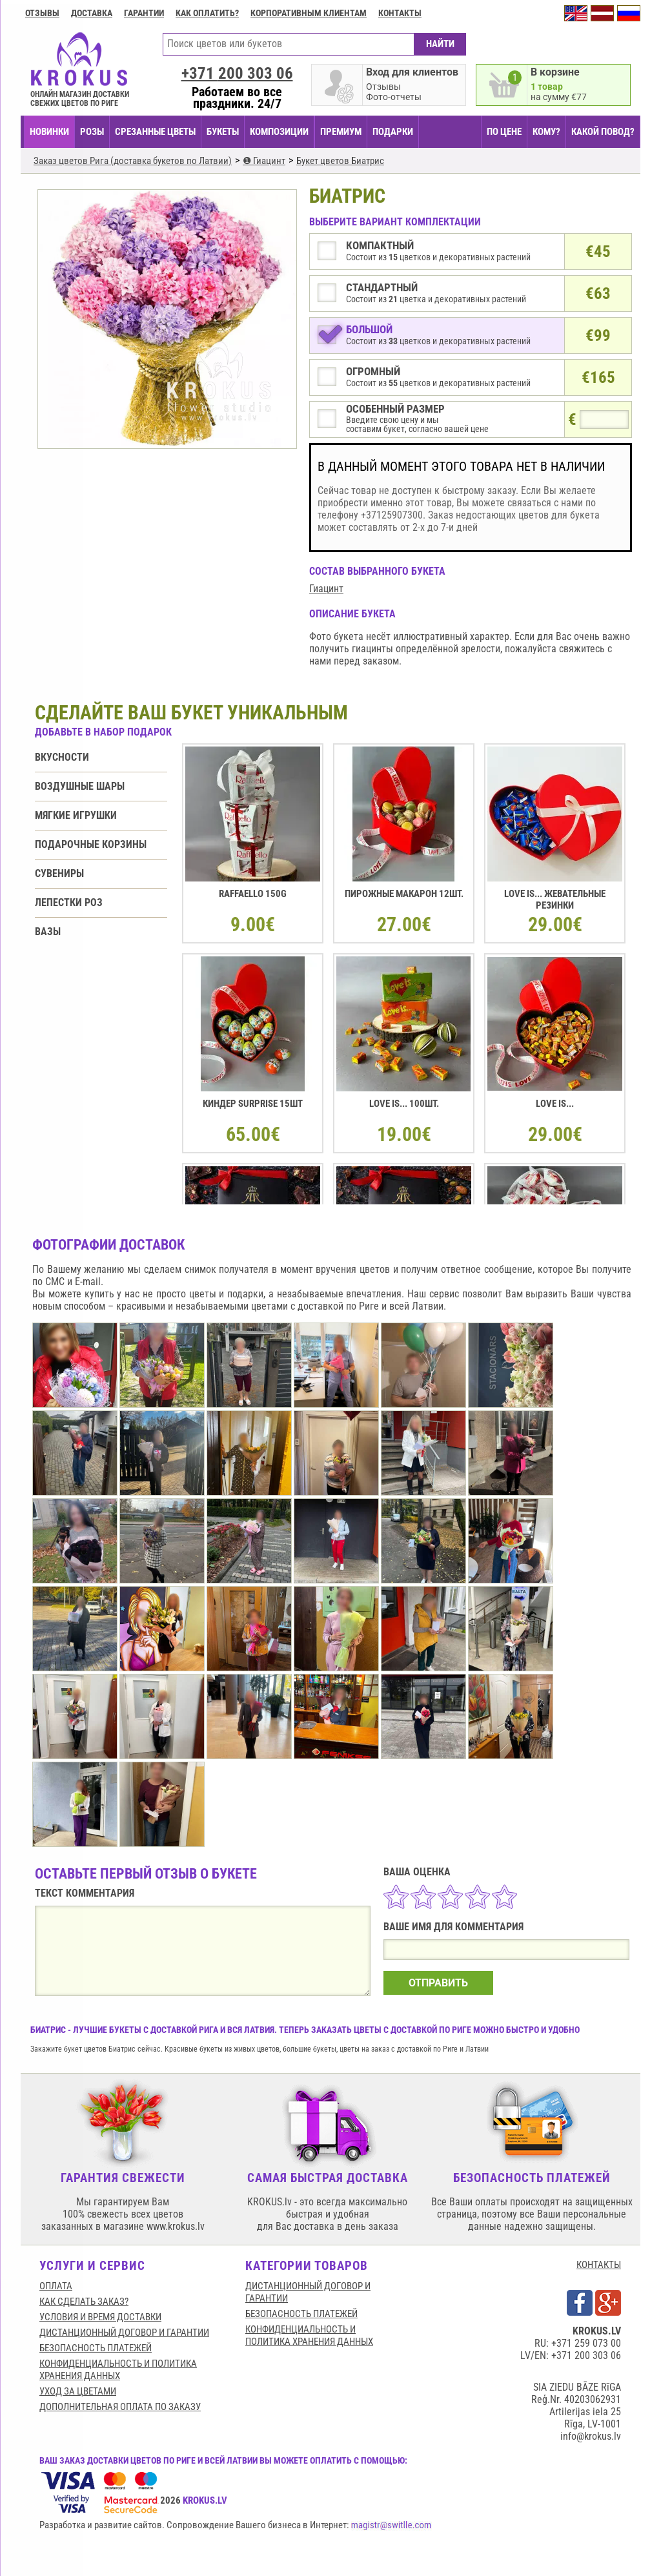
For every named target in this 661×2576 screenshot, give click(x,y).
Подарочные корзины (91, 844)
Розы (92, 132)
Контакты (400, 13)
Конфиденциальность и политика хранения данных (118, 2370)
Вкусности (62, 757)
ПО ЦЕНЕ (504, 132)
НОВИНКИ (49, 132)
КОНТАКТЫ (598, 2265)
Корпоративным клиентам (308, 13)
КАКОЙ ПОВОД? (603, 132)
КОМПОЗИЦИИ (279, 132)
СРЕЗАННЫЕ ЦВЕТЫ (155, 132)
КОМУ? (546, 132)
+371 (237, 73)
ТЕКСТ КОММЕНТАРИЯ (84, 1893)
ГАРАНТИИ (144, 13)
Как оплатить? (207, 13)
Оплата (55, 2286)
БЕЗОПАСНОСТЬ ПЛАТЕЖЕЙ (95, 2348)
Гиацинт (326, 588)
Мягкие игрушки (76, 815)
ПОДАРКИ (392, 132)
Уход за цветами (77, 2391)
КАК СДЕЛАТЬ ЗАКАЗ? (83, 2301)
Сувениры (59, 873)
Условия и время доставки (100, 2317)
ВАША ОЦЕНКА (417, 1872)
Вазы (48, 931)
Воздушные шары (80, 786)
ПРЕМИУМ (340, 132)
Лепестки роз (69, 902)
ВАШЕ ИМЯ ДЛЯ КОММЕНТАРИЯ (453, 1927)
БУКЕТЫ (223, 132)
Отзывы (42, 13)
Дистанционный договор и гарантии (124, 2332)
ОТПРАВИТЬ (438, 1983)
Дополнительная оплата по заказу (120, 2407)
